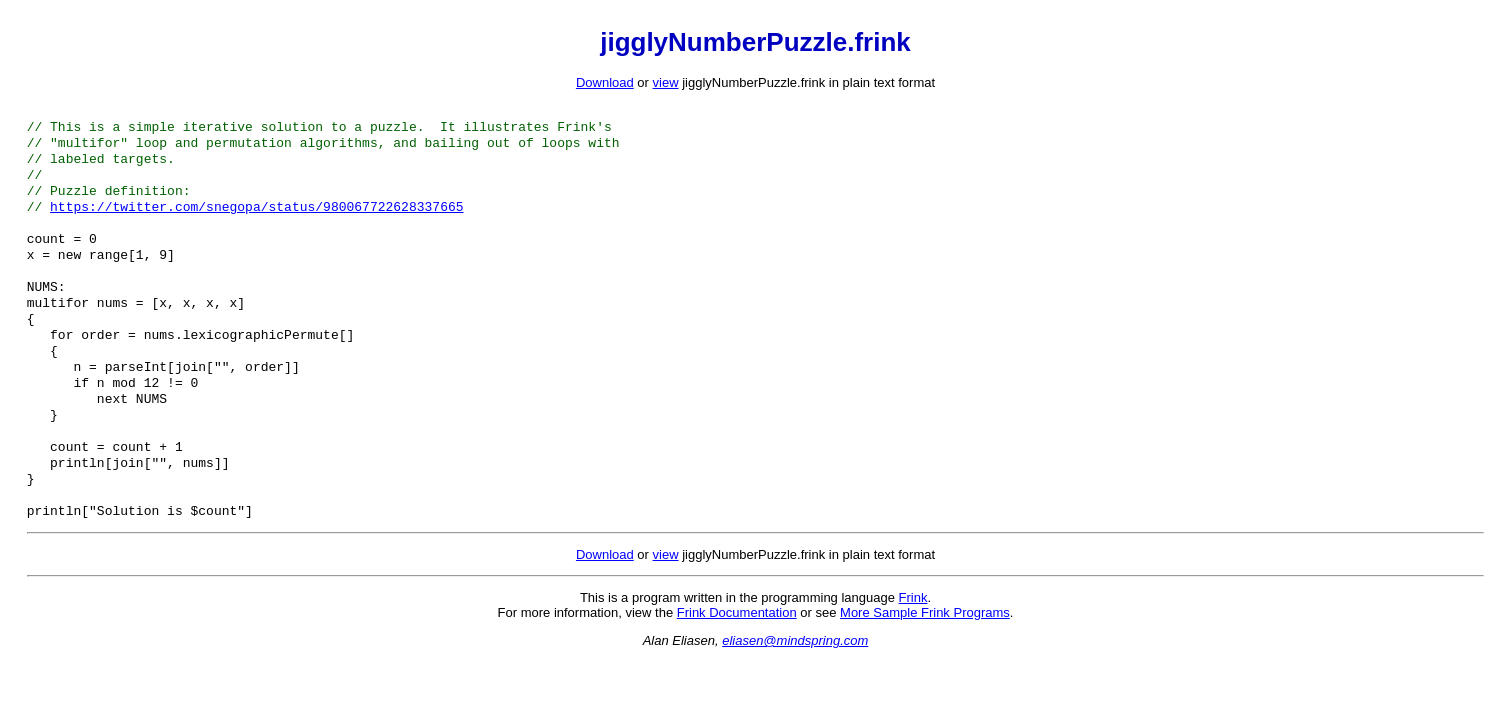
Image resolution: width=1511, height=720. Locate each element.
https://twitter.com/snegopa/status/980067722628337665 (256, 220)
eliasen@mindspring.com (795, 692)
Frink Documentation (737, 664)
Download (605, 82)
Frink (913, 649)
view (666, 82)
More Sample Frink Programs (925, 664)
